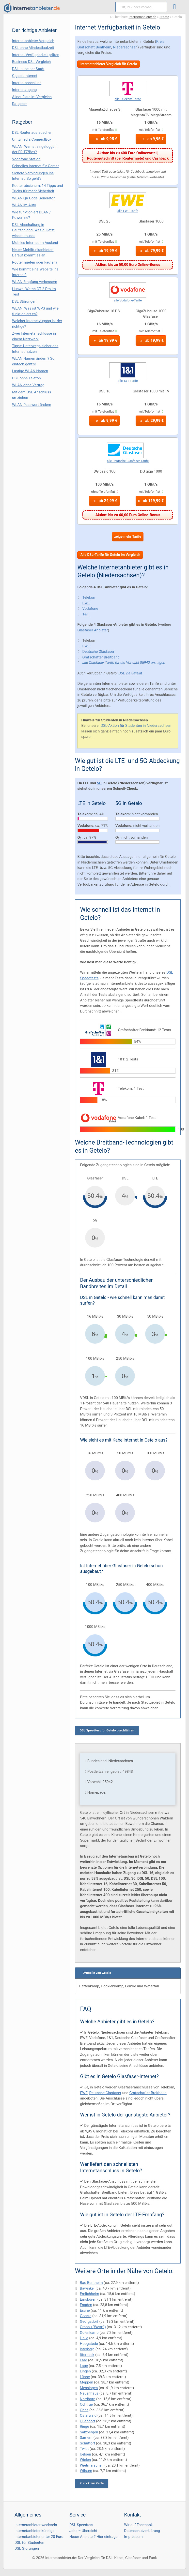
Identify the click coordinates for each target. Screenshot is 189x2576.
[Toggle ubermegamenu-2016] (175, 8)
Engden (86, 2305)
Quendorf (87, 2421)
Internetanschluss (26, 83)
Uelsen (85, 2454)
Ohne (84, 2410)
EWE (86, 603)
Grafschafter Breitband (100, 657)
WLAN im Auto (24, 205)
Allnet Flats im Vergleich (32, 97)
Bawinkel (87, 2288)
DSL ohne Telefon (26, 378)
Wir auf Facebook (138, 2525)
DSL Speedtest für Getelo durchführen (106, 1730)
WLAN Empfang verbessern (34, 282)
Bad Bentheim (91, 2282)
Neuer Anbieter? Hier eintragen (94, 2536)
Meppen (86, 2382)
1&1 (85, 614)
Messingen (89, 2388)
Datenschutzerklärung (142, 2531)
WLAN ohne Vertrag (28, 385)
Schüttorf (87, 2443)
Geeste (85, 2316)
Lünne (85, 2377)
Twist (84, 2448)
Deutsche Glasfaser (98, 651)
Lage (84, 2366)
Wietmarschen (91, 2465)
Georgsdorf (89, 2321)
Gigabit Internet (24, 76)
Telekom (89, 597)
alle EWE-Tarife (127, 211)
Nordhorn (87, 2399)
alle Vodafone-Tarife (128, 300)
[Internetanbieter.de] (31, 8)
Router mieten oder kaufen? (34, 262)
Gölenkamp (89, 2332)
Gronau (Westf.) (93, 2327)
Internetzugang (24, 90)
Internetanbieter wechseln (36, 2525)
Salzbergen (89, 2432)
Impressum (133, 2536)
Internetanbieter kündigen (36, 2531)
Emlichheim (89, 2294)
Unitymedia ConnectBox (31, 139)
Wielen (85, 2459)
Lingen (85, 2371)
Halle (84, 2338)
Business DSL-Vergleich (31, 62)
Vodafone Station (26, 159)
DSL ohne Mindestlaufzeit (33, 47)
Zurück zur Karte (91, 2483)
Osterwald (88, 2415)
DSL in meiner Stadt (28, 69)
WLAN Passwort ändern (31, 404)
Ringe (84, 2426)
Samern (86, 2437)
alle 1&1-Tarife (128, 381)
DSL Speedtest (81, 2525)
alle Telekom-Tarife (128, 99)
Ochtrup (86, 2404)
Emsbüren (88, 2299)
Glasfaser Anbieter (92, 630)
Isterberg (87, 2349)
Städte (164, 17)
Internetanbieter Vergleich (33, 41)
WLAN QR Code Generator (33, 198)
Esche (85, 2310)
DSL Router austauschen (32, 132)
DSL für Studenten (29, 2542)
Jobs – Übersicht (83, 2531)
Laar (83, 2360)
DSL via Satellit (130, 673)
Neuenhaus (89, 2393)
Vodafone (90, 608)
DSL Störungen (24, 301)
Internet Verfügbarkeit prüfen (35, 55)
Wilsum (86, 2471)
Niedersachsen (125, 47)
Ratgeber (19, 104)
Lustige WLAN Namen (30, 371)
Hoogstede (89, 2343)
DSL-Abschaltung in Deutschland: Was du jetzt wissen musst (33, 230)
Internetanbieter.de (142, 17)
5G (99, 783)
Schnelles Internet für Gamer (35, 166)
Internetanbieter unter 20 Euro (39, 2536)
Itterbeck (87, 2355)
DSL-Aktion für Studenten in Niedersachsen (136, 725)
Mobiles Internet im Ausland (35, 242)
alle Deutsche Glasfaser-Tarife (128, 461)
